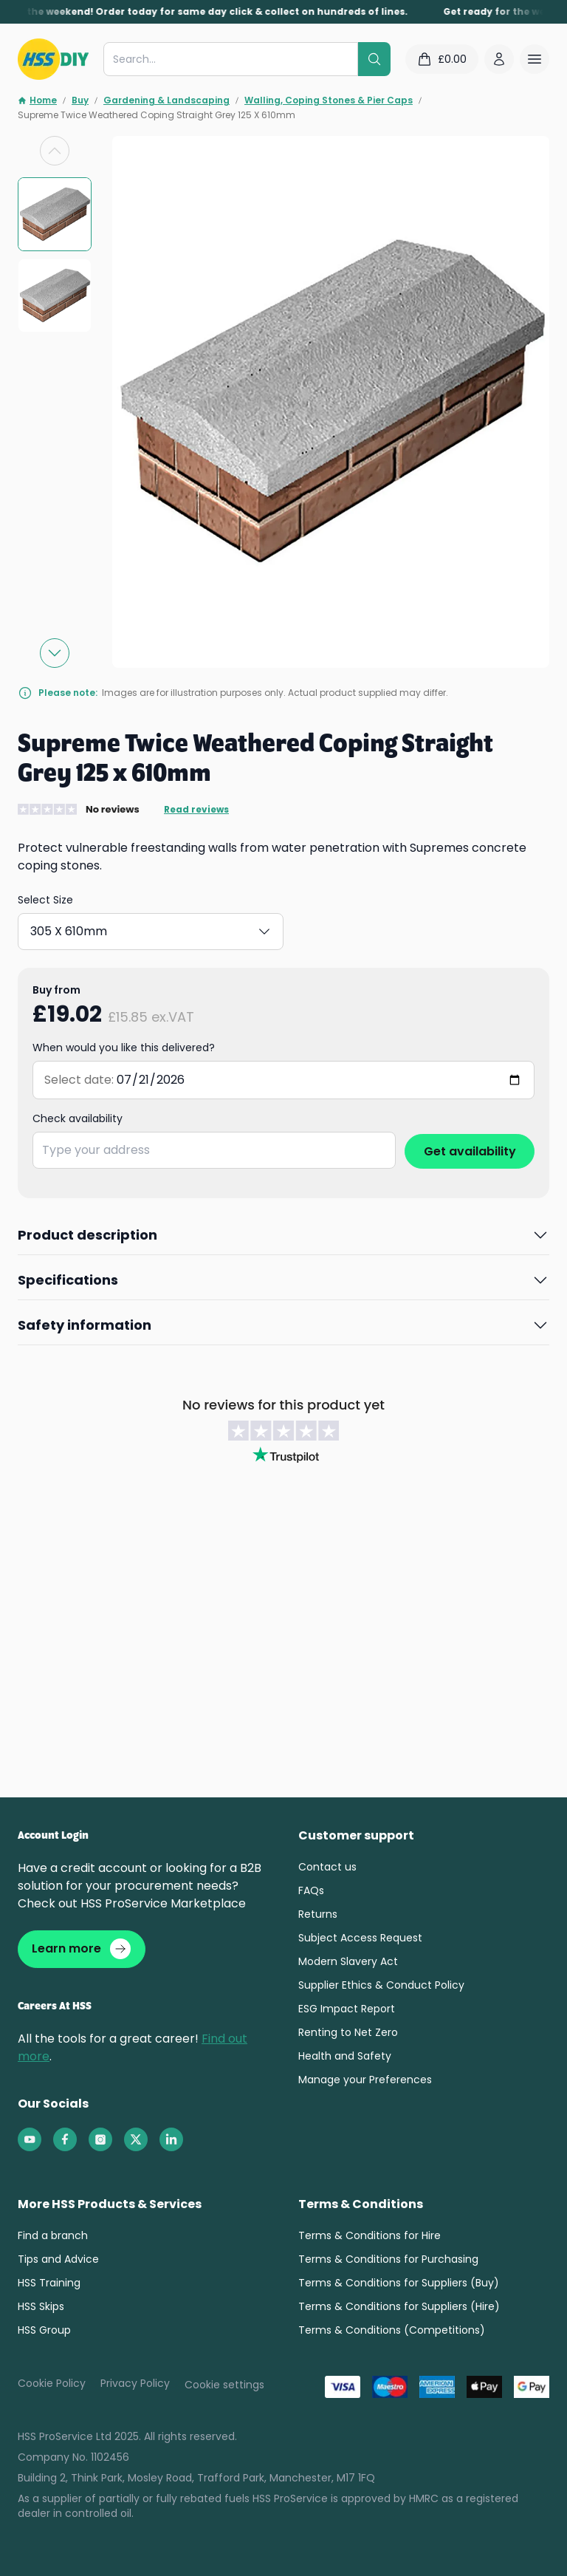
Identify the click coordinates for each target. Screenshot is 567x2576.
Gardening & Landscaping (166, 100)
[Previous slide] (54, 150)
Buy (80, 100)
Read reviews (196, 810)
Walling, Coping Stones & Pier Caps (328, 100)
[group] (55, 214)
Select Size (45, 899)
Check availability (77, 1118)
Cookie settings (224, 2386)
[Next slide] (54, 653)
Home (37, 100)
